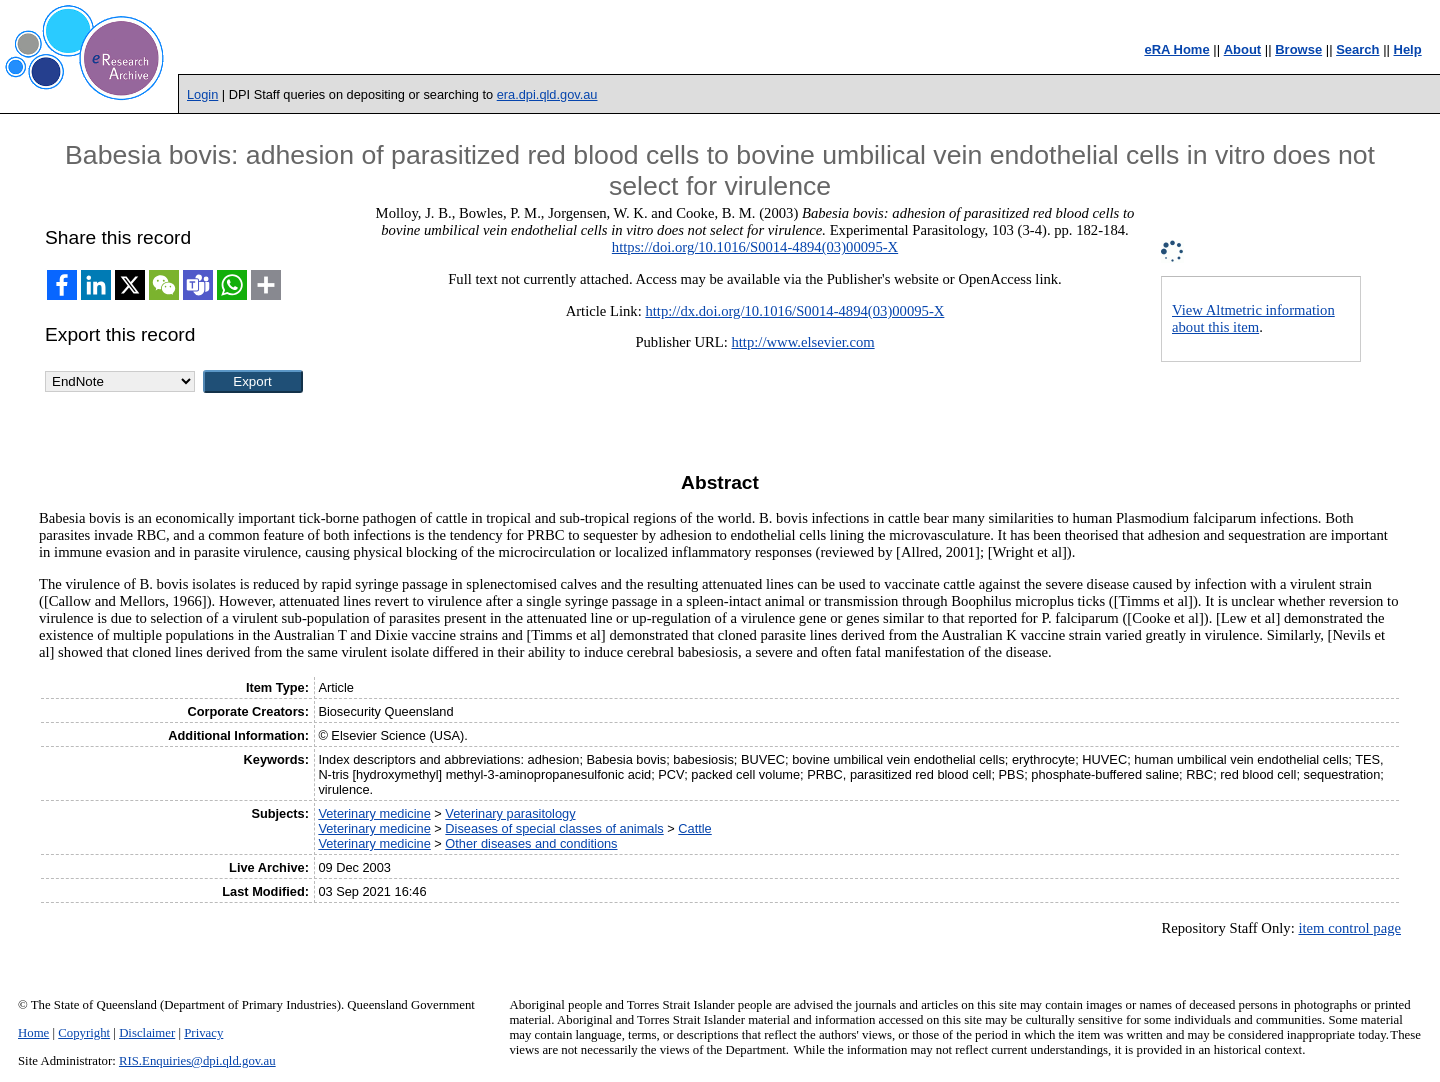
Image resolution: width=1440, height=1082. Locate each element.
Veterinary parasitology (510, 813)
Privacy (203, 1033)
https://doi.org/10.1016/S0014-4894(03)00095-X (755, 247)
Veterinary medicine (374, 813)
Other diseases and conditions (531, 843)
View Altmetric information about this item (1253, 318)
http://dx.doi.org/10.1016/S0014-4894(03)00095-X (794, 311)
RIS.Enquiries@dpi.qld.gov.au (197, 1061)
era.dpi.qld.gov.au (547, 94)
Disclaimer (147, 1033)
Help (1408, 49)
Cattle (694, 828)
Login (202, 94)
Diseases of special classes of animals (554, 828)
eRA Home (1176, 49)
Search (1357, 49)
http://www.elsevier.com (802, 342)
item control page (1349, 928)
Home (33, 1033)
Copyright (84, 1033)
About (1243, 49)
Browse (1298, 49)
